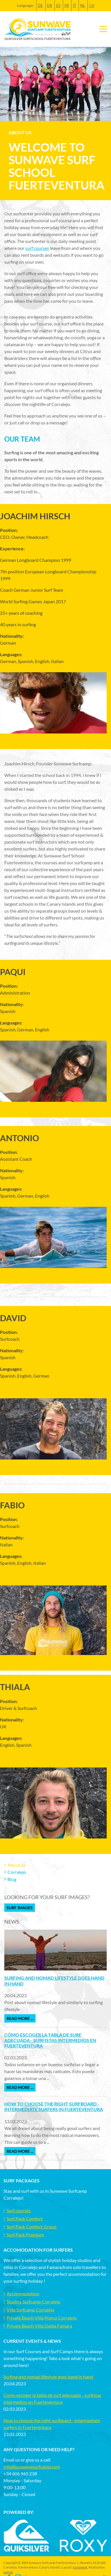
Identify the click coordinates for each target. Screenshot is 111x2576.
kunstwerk (80, 2567)
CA (91, 5)
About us (16, 1865)
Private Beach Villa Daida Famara (39, 2325)
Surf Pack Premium (25, 2234)
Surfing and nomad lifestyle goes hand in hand (48, 2376)
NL (82, 5)
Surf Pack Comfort (25, 2218)
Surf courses (19, 2210)
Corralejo (16, 1872)
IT (74, 5)
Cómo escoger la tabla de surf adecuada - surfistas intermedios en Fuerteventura (50, 2040)
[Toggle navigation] (103, 29)
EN (49, 5)
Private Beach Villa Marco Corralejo (42, 2317)
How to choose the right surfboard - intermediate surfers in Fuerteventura (53, 2106)
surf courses (37, 248)
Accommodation (23, 2293)
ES (58, 5)
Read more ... (20, 2018)
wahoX (8, 2572)
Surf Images (20, 1907)
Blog (11, 1879)
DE (40, 5)
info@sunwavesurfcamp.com (31, 2466)
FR (67, 5)
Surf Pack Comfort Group (32, 2226)
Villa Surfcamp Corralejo (30, 2309)
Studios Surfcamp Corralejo (34, 2301)
